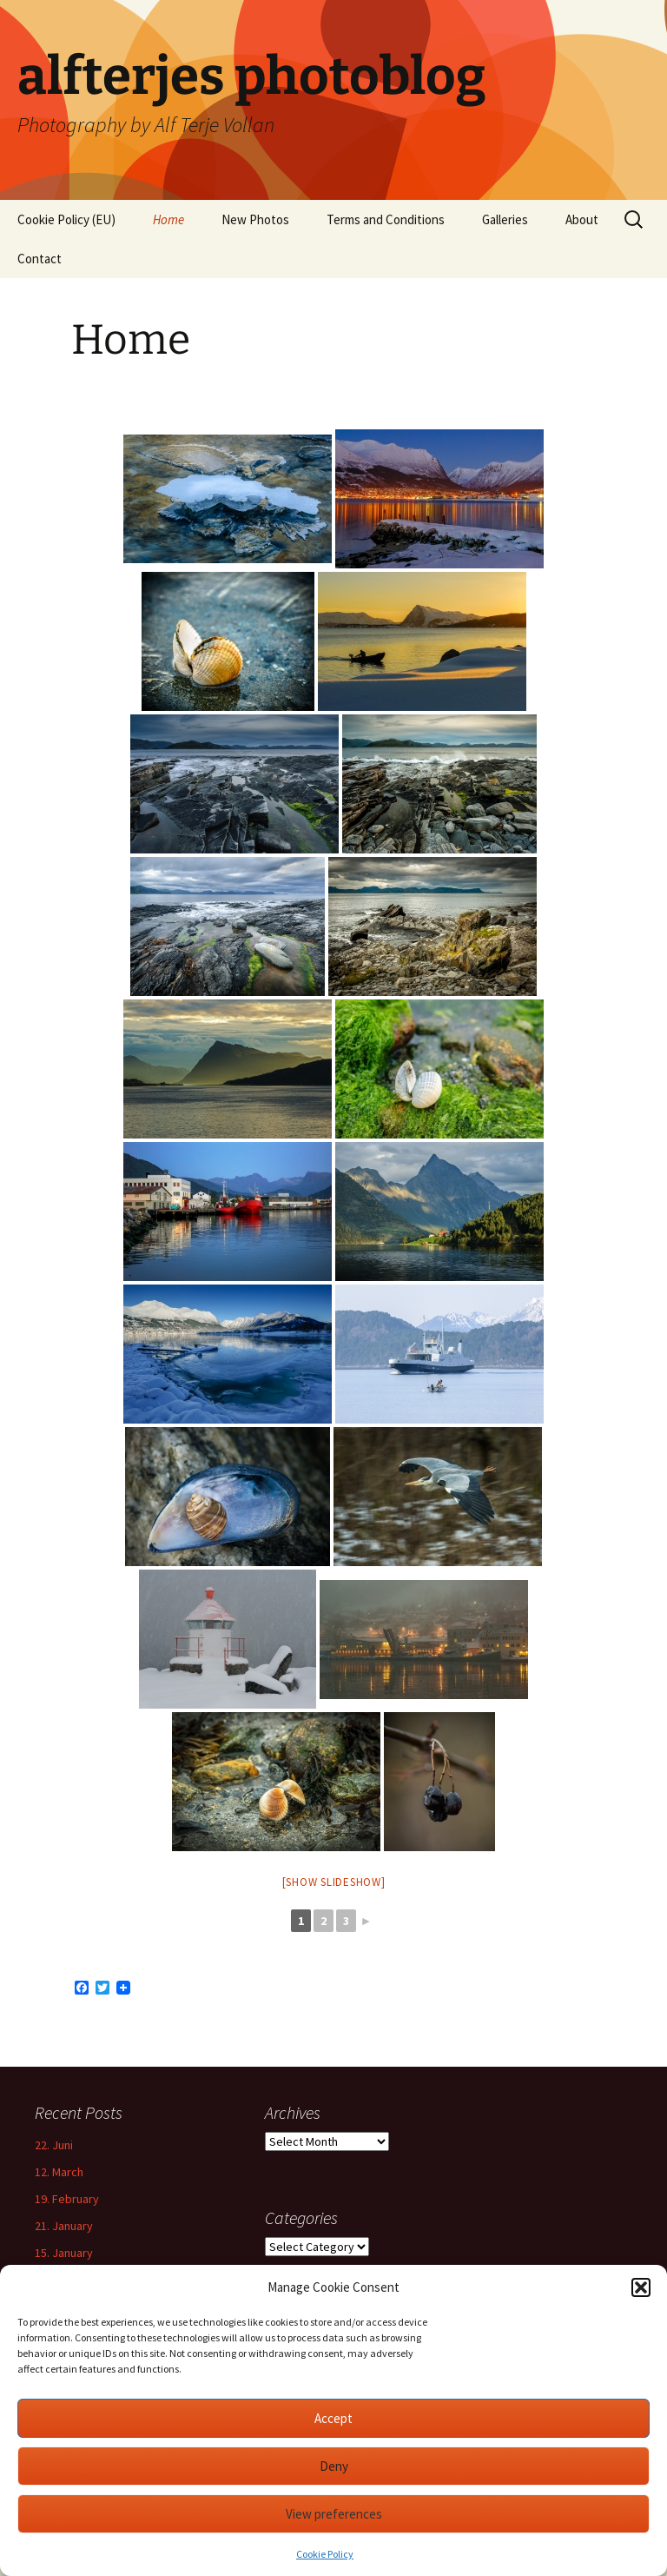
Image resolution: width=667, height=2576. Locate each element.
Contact (39, 258)
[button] (641, 2287)
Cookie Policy (324, 2553)
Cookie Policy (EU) (66, 219)
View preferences (334, 2514)
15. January (64, 2253)
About (581, 219)
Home (168, 219)
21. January (64, 2226)
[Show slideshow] (334, 1882)
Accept (333, 2418)
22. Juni (54, 2145)
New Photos (255, 219)
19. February (67, 2199)
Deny (334, 2466)
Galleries (505, 219)
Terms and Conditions (386, 219)
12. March (59, 2172)
